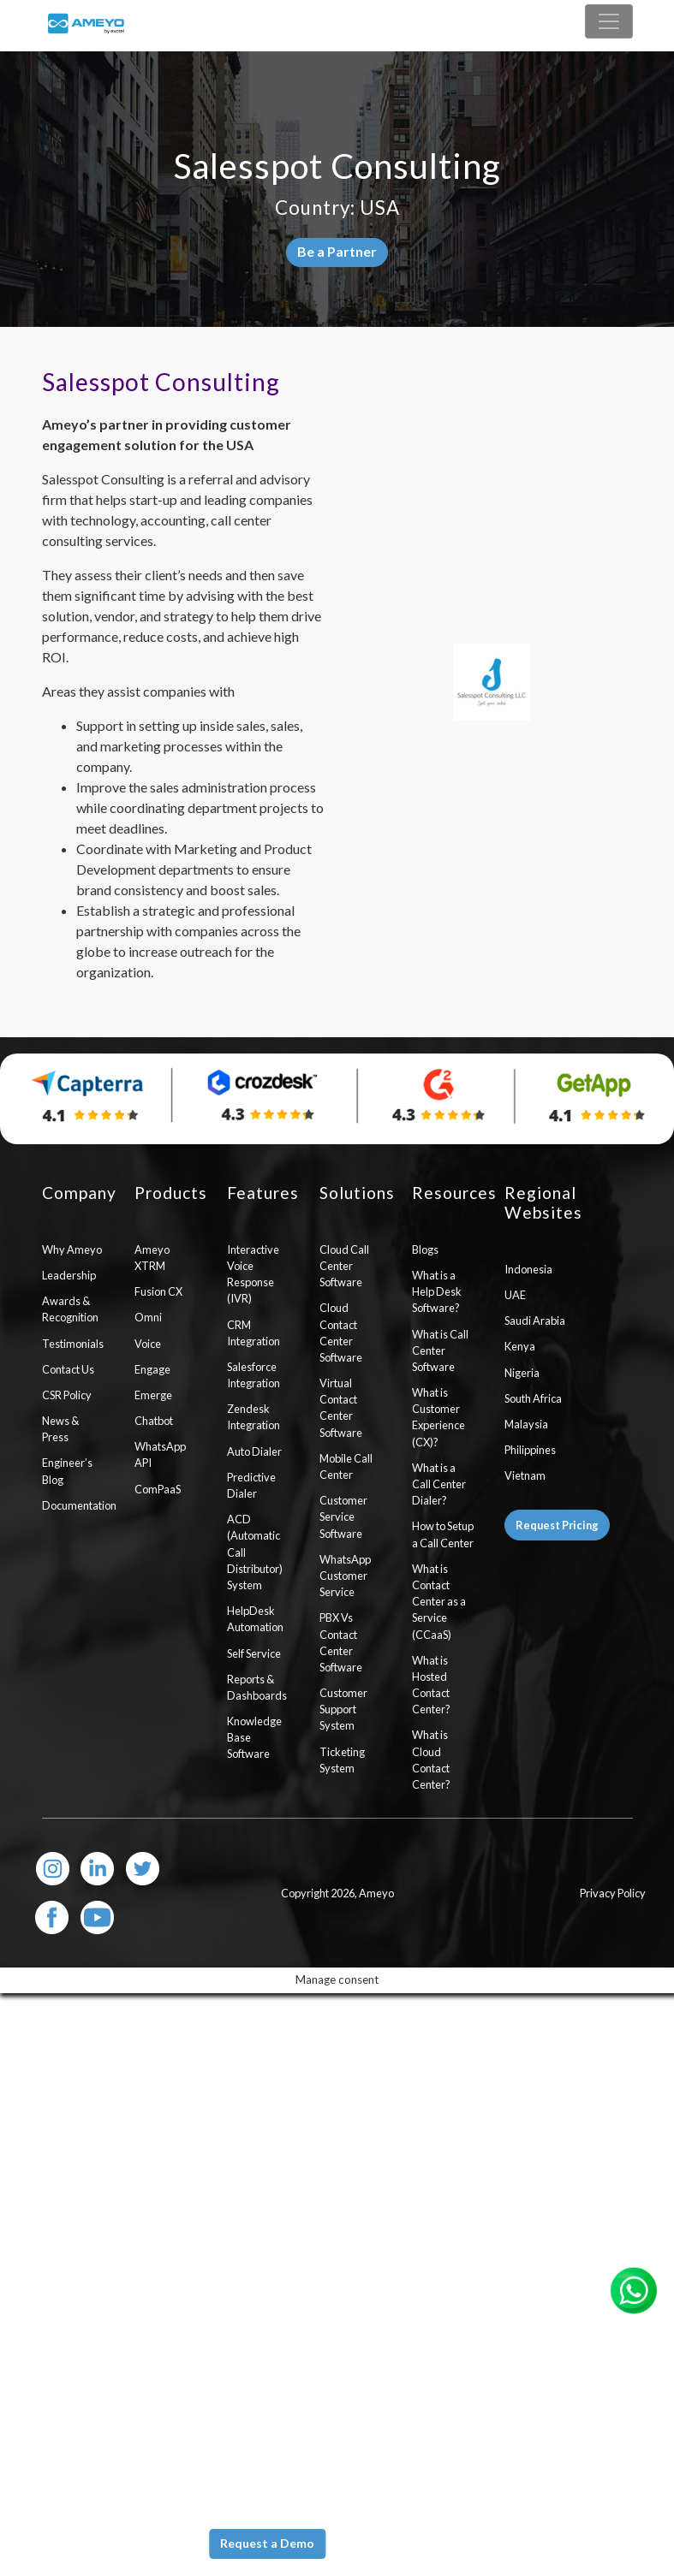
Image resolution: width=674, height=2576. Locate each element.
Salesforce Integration (253, 1375)
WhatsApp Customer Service (345, 1575)
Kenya (519, 1346)
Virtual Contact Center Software (340, 1407)
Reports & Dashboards (257, 1687)
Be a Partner (337, 251)
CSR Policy (67, 1395)
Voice (147, 1343)
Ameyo (376, 1893)
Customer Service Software (343, 1516)
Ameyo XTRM (152, 1258)
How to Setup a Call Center (443, 1534)
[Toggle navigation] (609, 21)
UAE (515, 1295)
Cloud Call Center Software (344, 1266)
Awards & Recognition (70, 1309)
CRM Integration (253, 1333)
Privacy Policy (613, 1893)
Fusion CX (158, 1291)
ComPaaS (157, 1489)
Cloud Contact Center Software (340, 1332)
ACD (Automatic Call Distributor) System (255, 1552)
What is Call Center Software (440, 1350)
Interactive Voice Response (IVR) (253, 1274)
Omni (148, 1317)
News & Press (60, 1429)
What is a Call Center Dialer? (439, 1484)
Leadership (69, 1275)
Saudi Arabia (534, 1320)
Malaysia (526, 1424)
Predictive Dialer (251, 1485)
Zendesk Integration (253, 1417)
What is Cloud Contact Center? (431, 1759)
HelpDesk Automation (255, 1619)
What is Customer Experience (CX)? (438, 1417)
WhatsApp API (160, 1454)
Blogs (425, 1249)
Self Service (254, 1653)
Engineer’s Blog (67, 1471)
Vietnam (525, 1475)
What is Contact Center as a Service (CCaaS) (439, 1601)
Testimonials (73, 1343)
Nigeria (522, 1373)
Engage (152, 1369)
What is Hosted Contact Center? (431, 1685)
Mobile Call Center (346, 1466)
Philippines (530, 1450)
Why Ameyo (72, 1249)
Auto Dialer (254, 1451)
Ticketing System (342, 1760)
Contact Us (68, 1369)
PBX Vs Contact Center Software (340, 1642)
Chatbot (153, 1420)
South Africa (533, 1398)
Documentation (75, 1505)
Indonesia (528, 1269)
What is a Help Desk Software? (437, 1291)
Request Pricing (557, 1525)
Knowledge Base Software (254, 1737)
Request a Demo (267, 2543)
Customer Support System (343, 1709)
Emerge (153, 1395)
